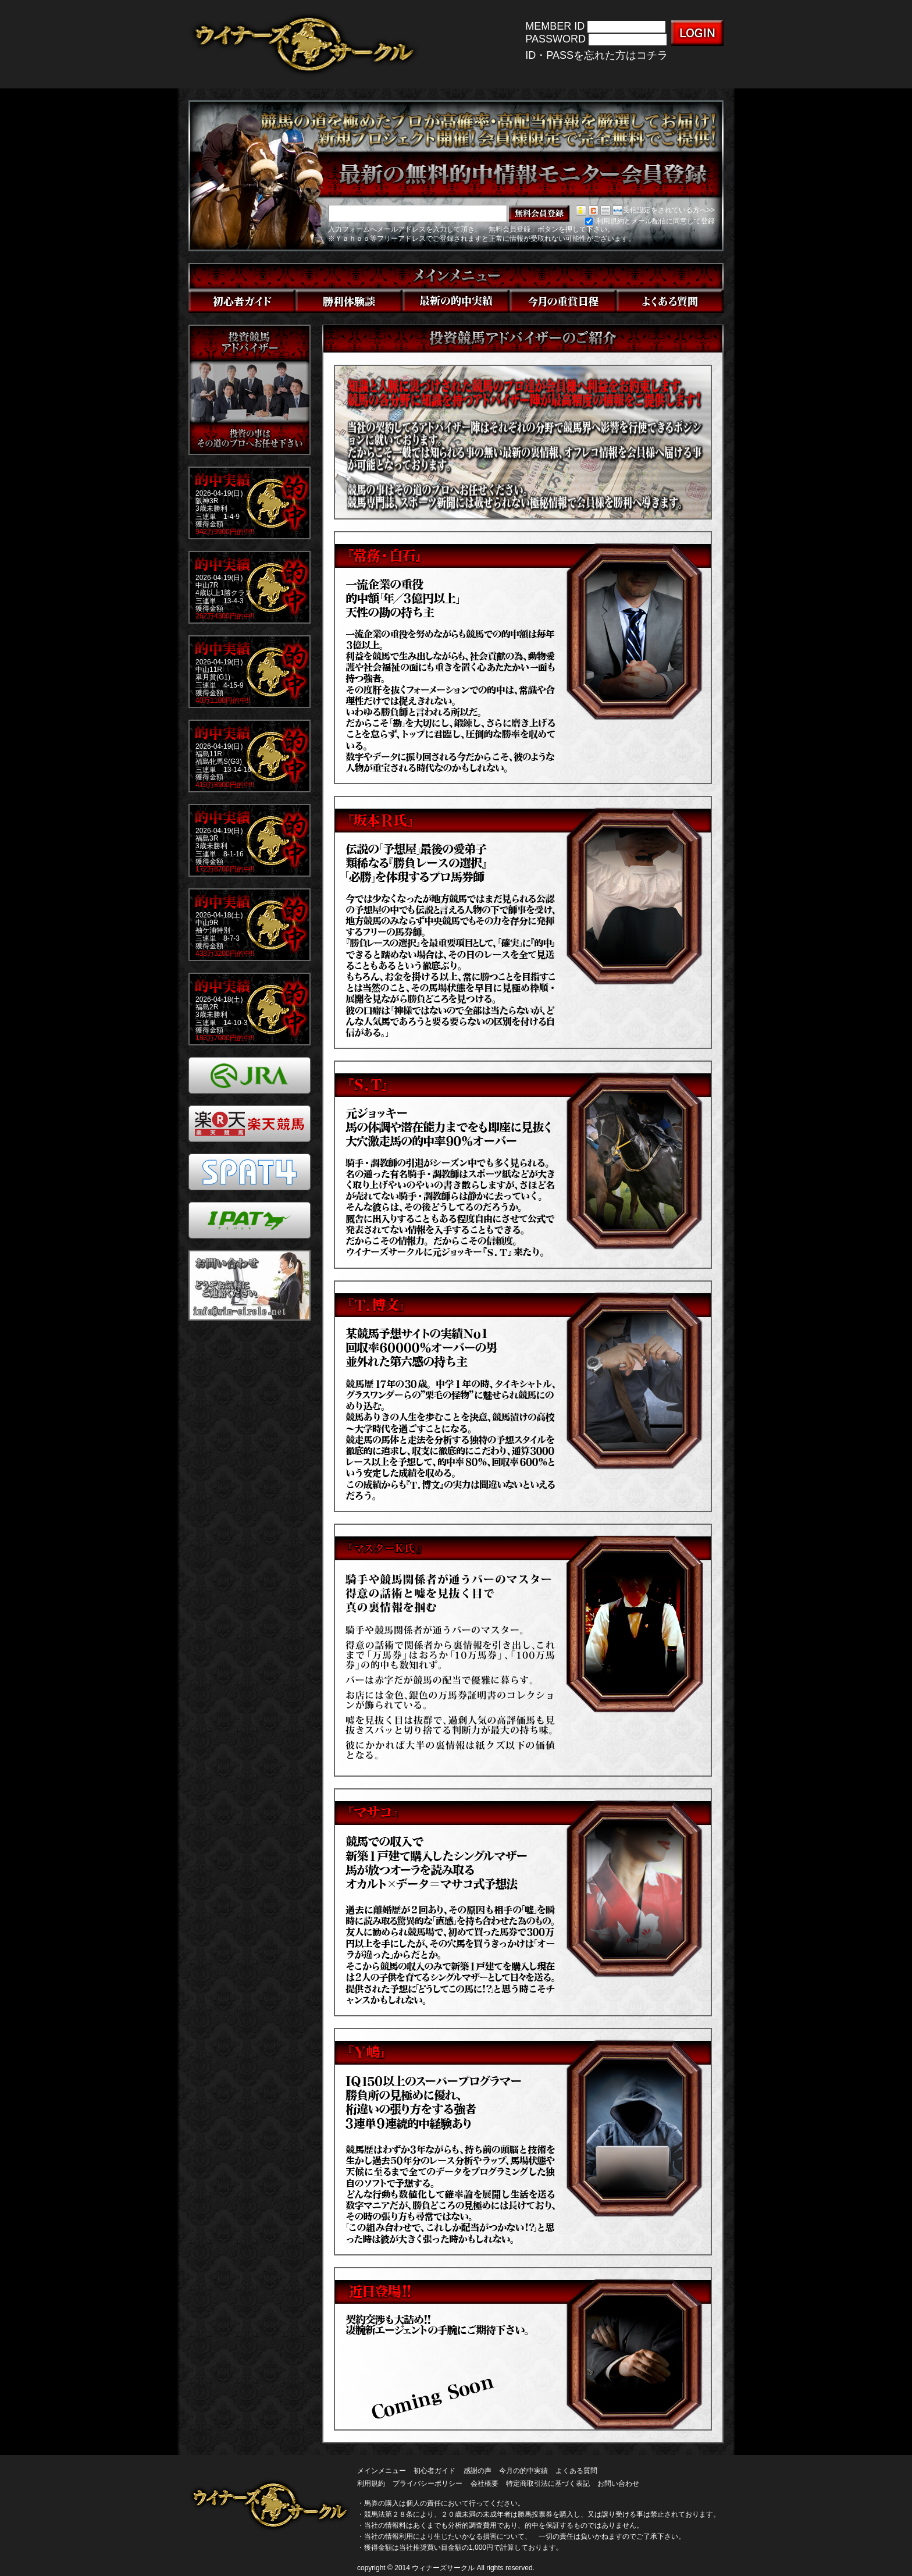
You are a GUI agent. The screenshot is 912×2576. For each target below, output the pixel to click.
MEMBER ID (555, 26)
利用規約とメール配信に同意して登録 (650, 221)
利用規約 (371, 2483)
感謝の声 (477, 2471)
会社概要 (484, 2483)
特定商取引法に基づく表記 (548, 2483)
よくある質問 (576, 2471)
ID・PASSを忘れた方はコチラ (596, 55)
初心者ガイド (434, 2471)
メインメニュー (381, 2471)
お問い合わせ (618, 2483)
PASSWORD (555, 39)
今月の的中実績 (523, 2471)
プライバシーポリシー (427, 2483)
